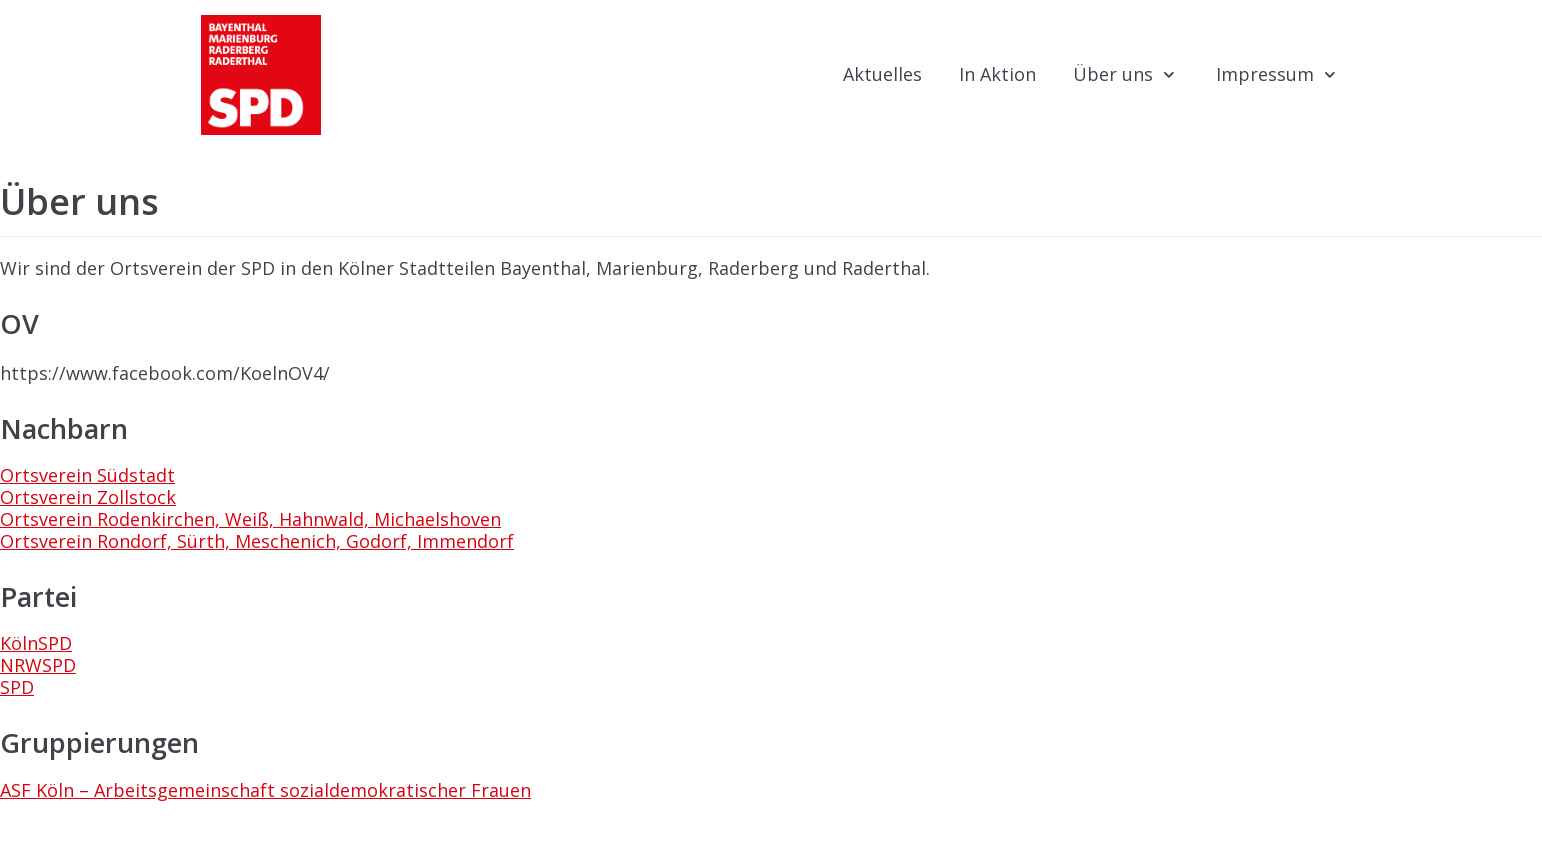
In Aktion (997, 74)
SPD (17, 687)
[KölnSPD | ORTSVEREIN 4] (261, 75)
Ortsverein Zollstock (88, 497)
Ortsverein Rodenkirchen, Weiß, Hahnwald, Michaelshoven (250, 519)
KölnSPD (36, 643)
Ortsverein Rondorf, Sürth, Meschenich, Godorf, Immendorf (257, 541)
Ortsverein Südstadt (87, 475)
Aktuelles (882, 74)
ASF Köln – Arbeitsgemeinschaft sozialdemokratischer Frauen (265, 790)
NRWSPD (38, 665)
